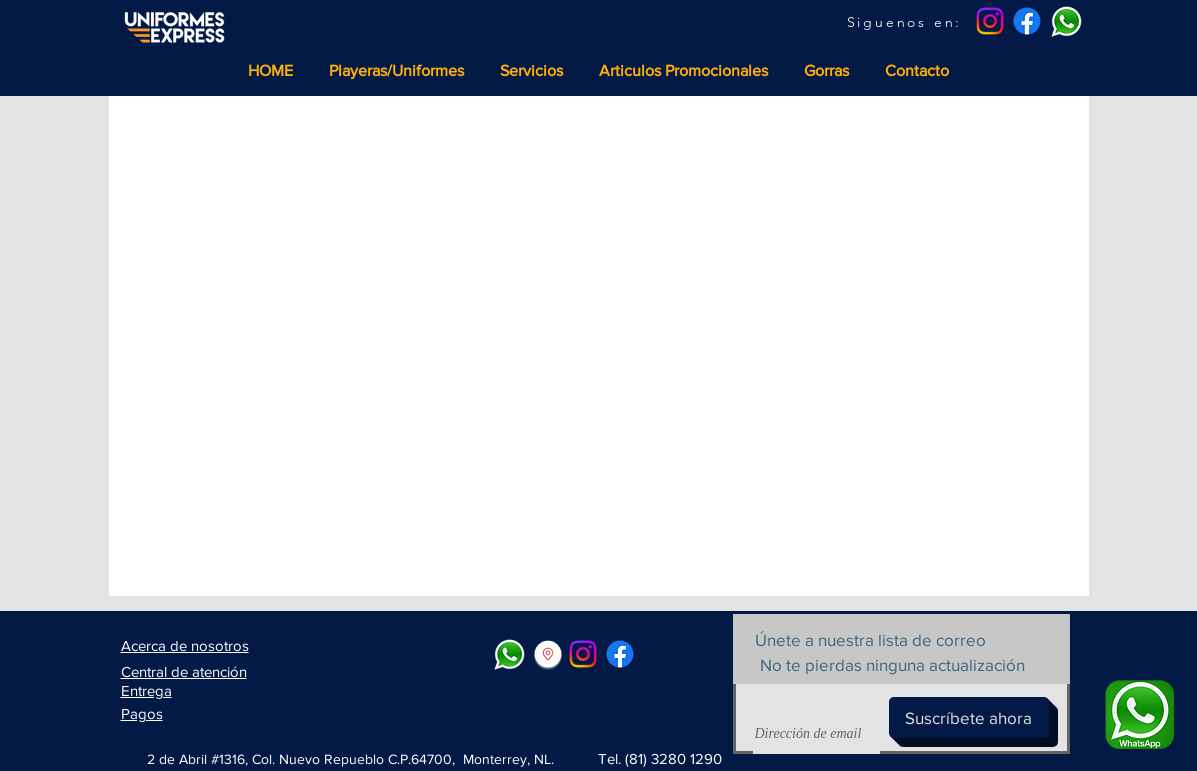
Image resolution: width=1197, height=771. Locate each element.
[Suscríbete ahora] (969, 717)
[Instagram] (990, 21)
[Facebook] (1027, 21)
